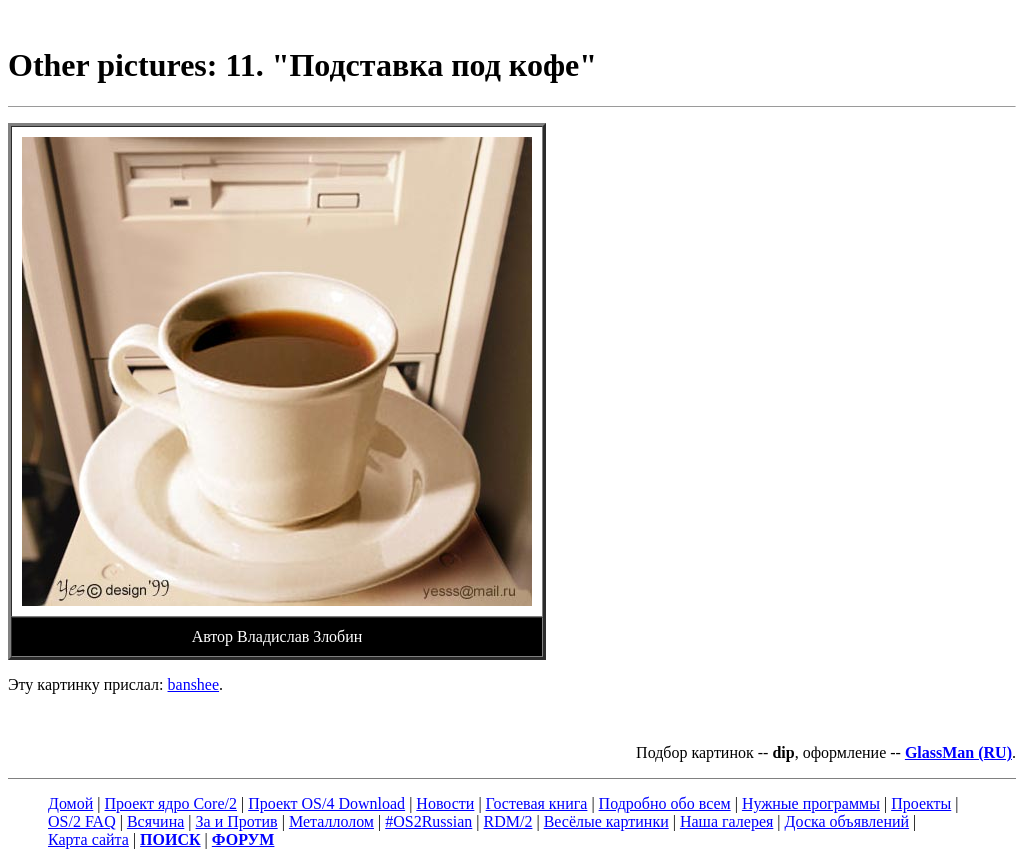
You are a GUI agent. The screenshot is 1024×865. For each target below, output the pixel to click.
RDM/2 (508, 821)
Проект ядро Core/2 (171, 803)
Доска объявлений (847, 821)
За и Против (237, 821)
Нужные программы (811, 803)
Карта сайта (88, 839)
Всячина (155, 821)
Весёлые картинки (606, 821)
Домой (70, 803)
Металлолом (331, 821)
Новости (445, 803)
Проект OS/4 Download (326, 803)
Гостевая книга (537, 803)
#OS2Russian (428, 821)
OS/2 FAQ (82, 821)
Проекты (921, 803)
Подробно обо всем (665, 803)
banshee (194, 684)
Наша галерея (726, 821)
